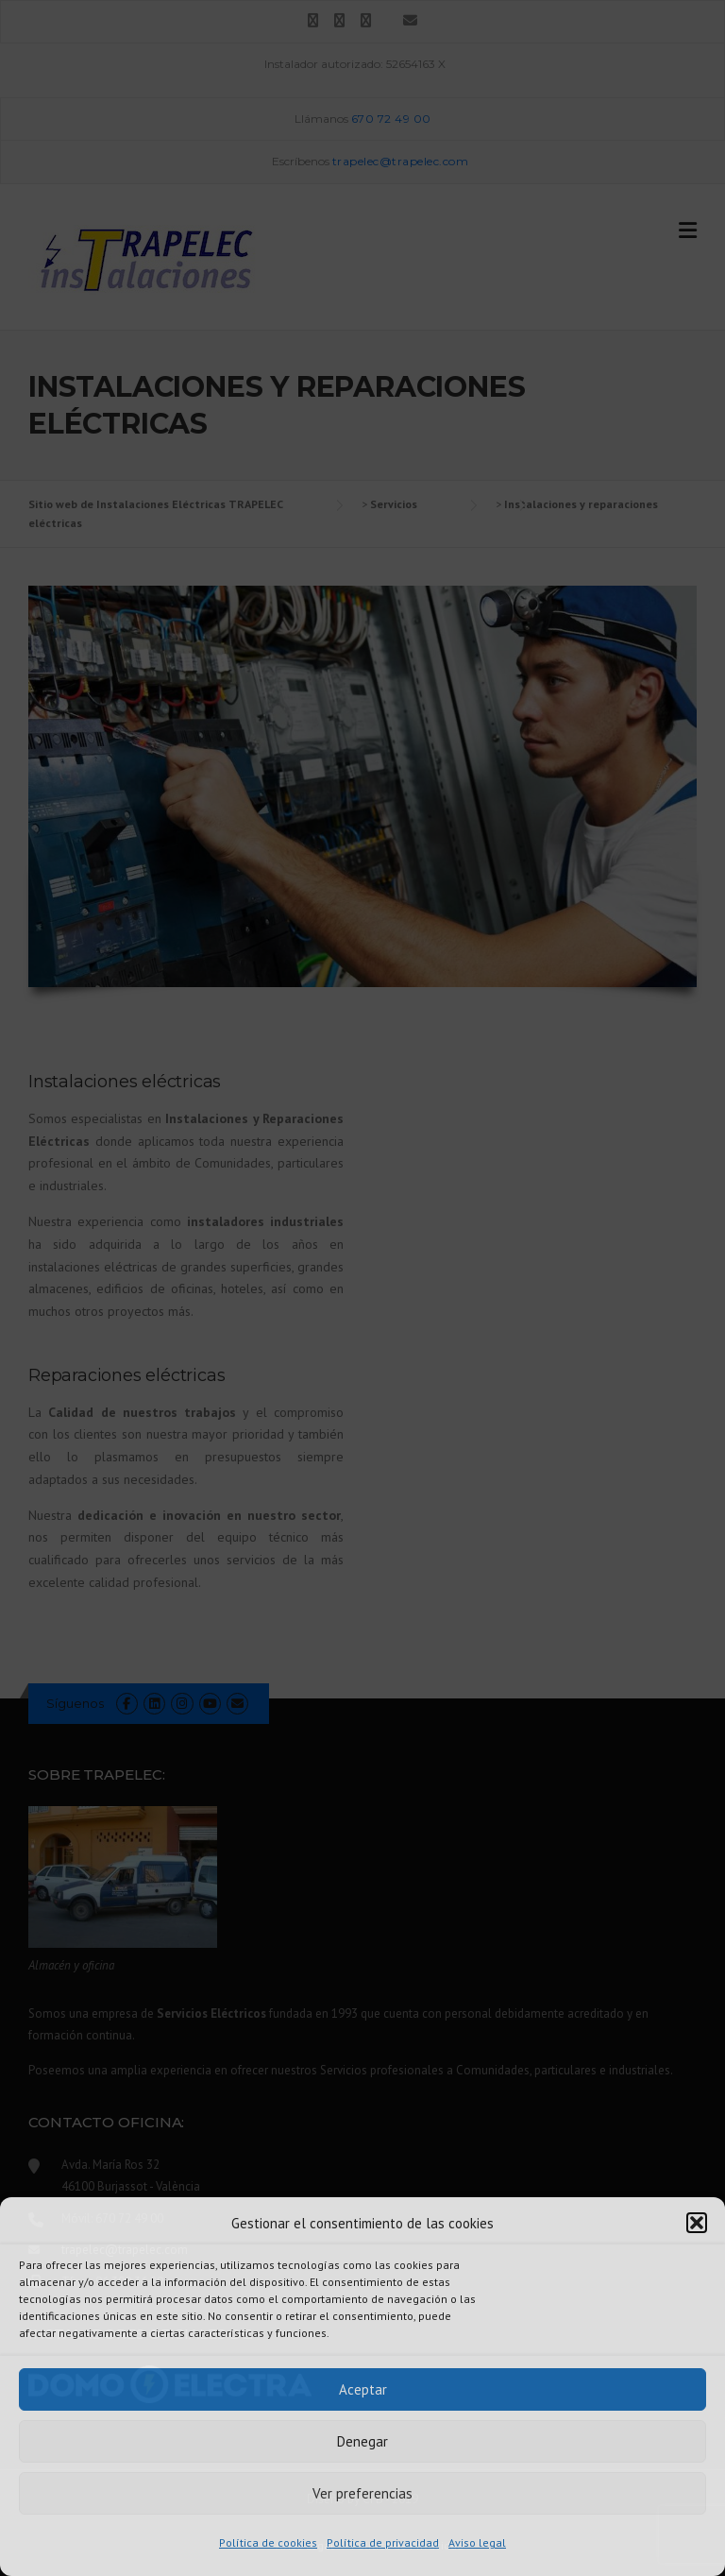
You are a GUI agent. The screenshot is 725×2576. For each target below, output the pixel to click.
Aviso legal (477, 2542)
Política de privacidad (383, 2542)
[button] (696, 2222)
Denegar (362, 2441)
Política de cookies (268, 2542)
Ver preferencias (362, 2493)
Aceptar (363, 2389)
